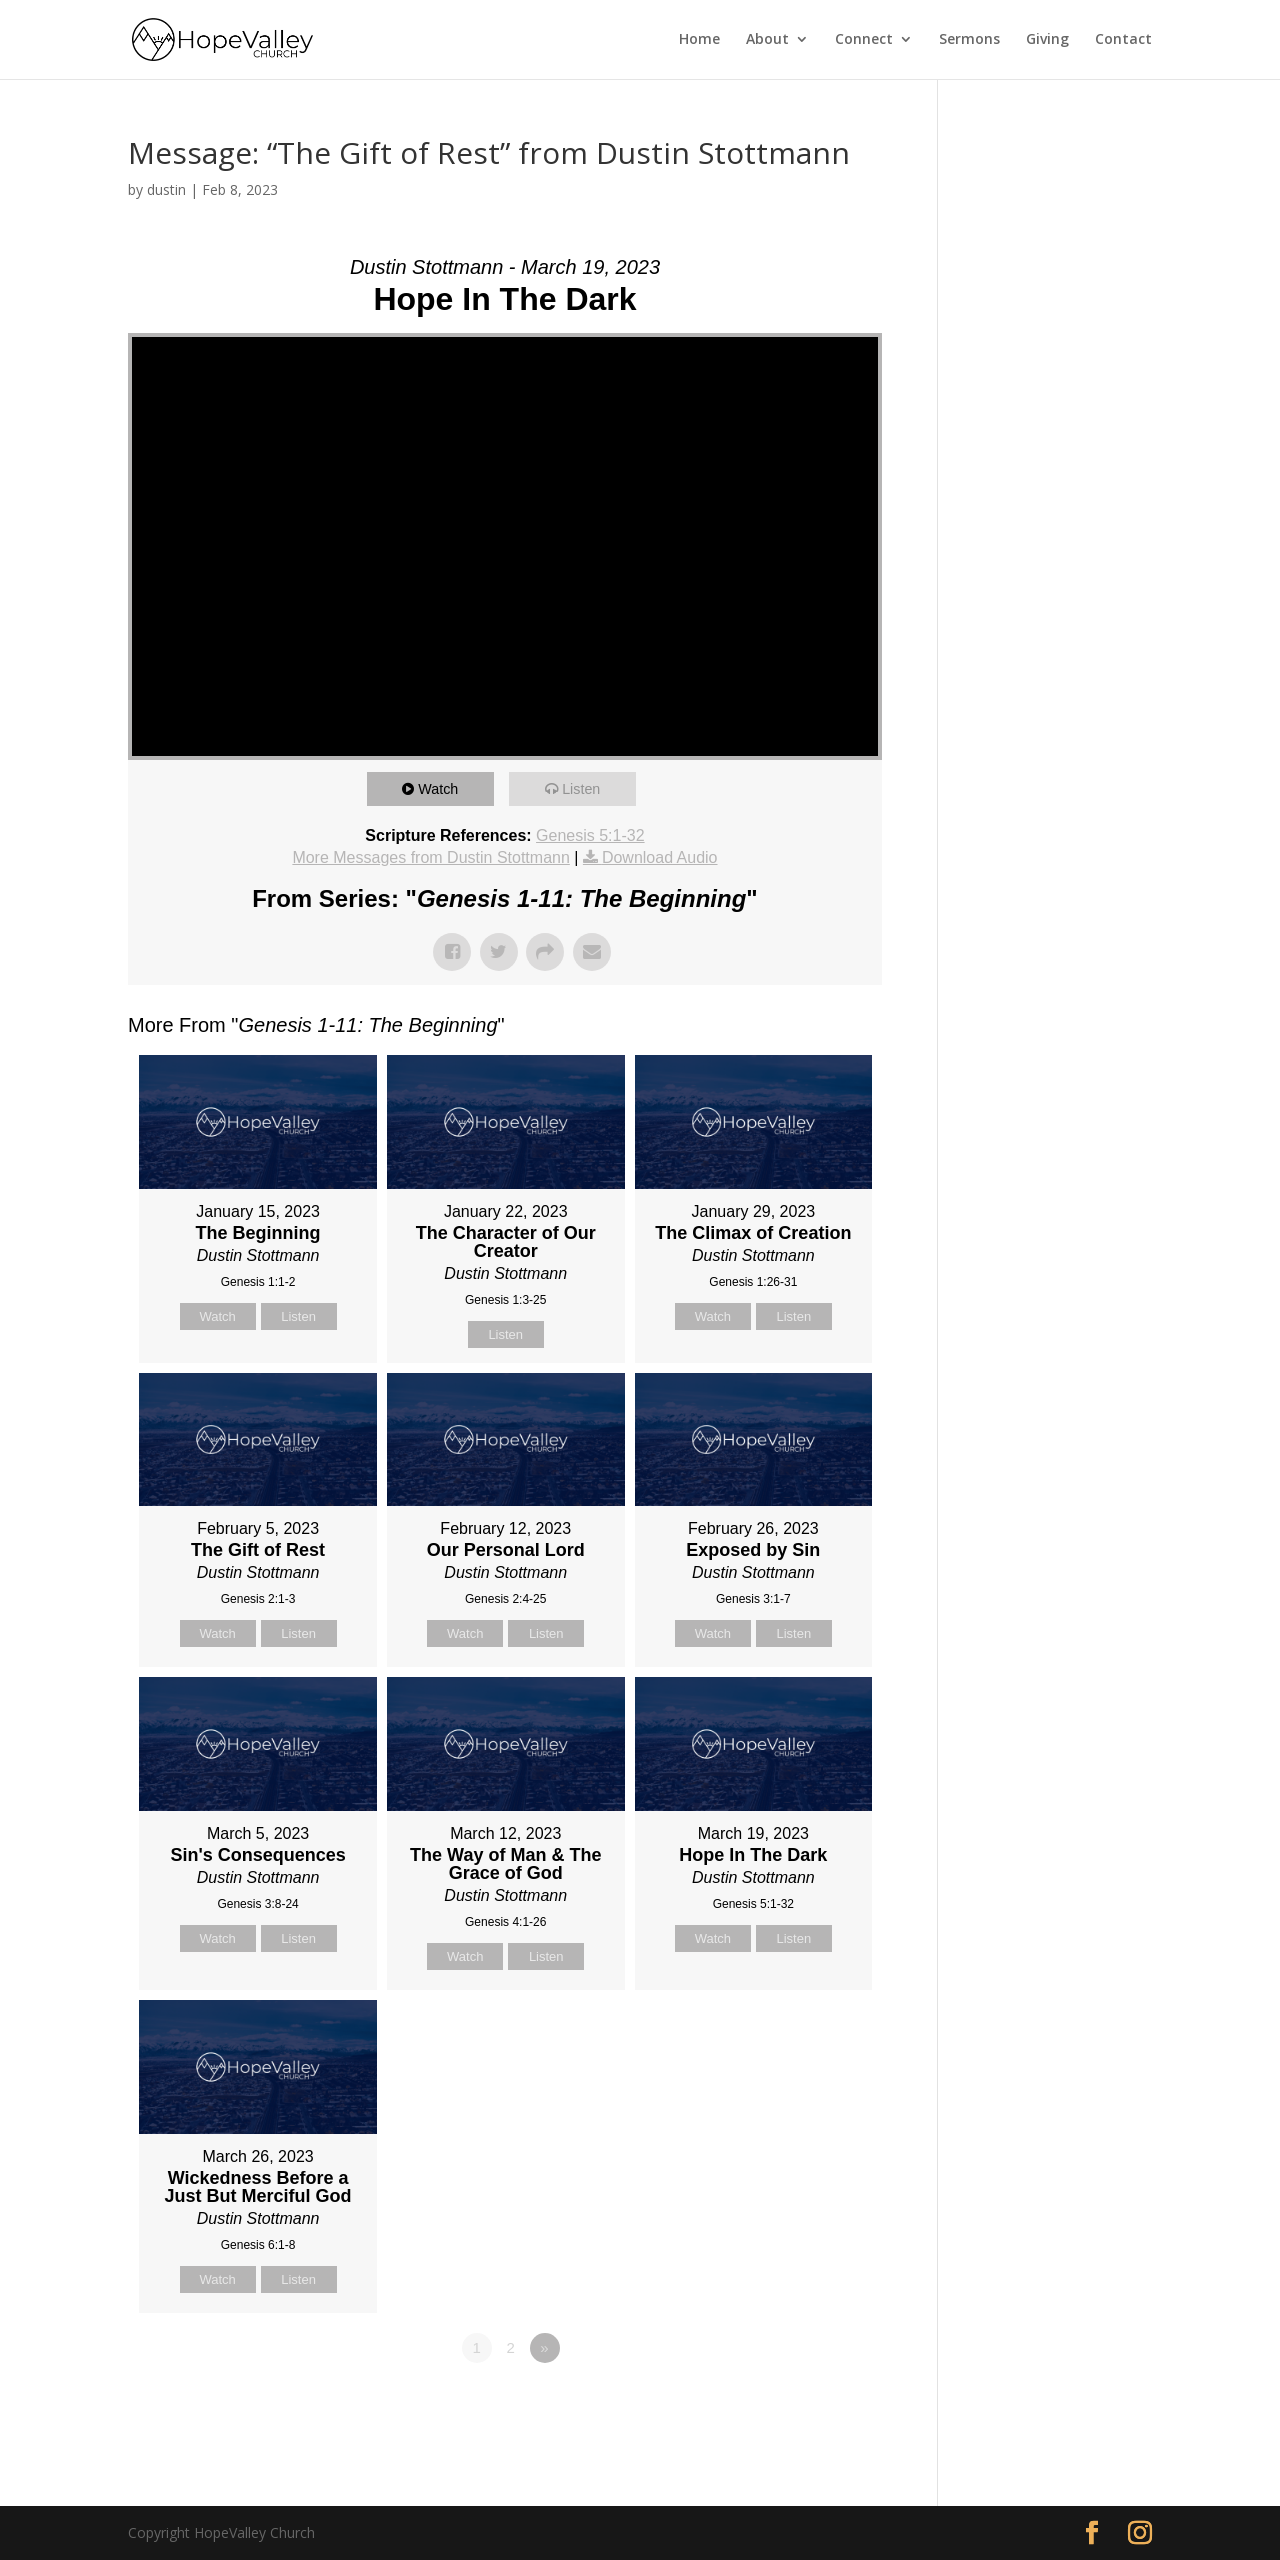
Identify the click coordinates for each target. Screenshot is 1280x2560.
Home (699, 41)
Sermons (969, 41)
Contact (1123, 41)
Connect (864, 41)
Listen (585, 788)
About (767, 41)
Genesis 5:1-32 (590, 835)
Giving (1047, 41)
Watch (442, 788)
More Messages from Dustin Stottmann (430, 857)
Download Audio (660, 857)
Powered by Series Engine (808, 2403)
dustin (166, 189)
